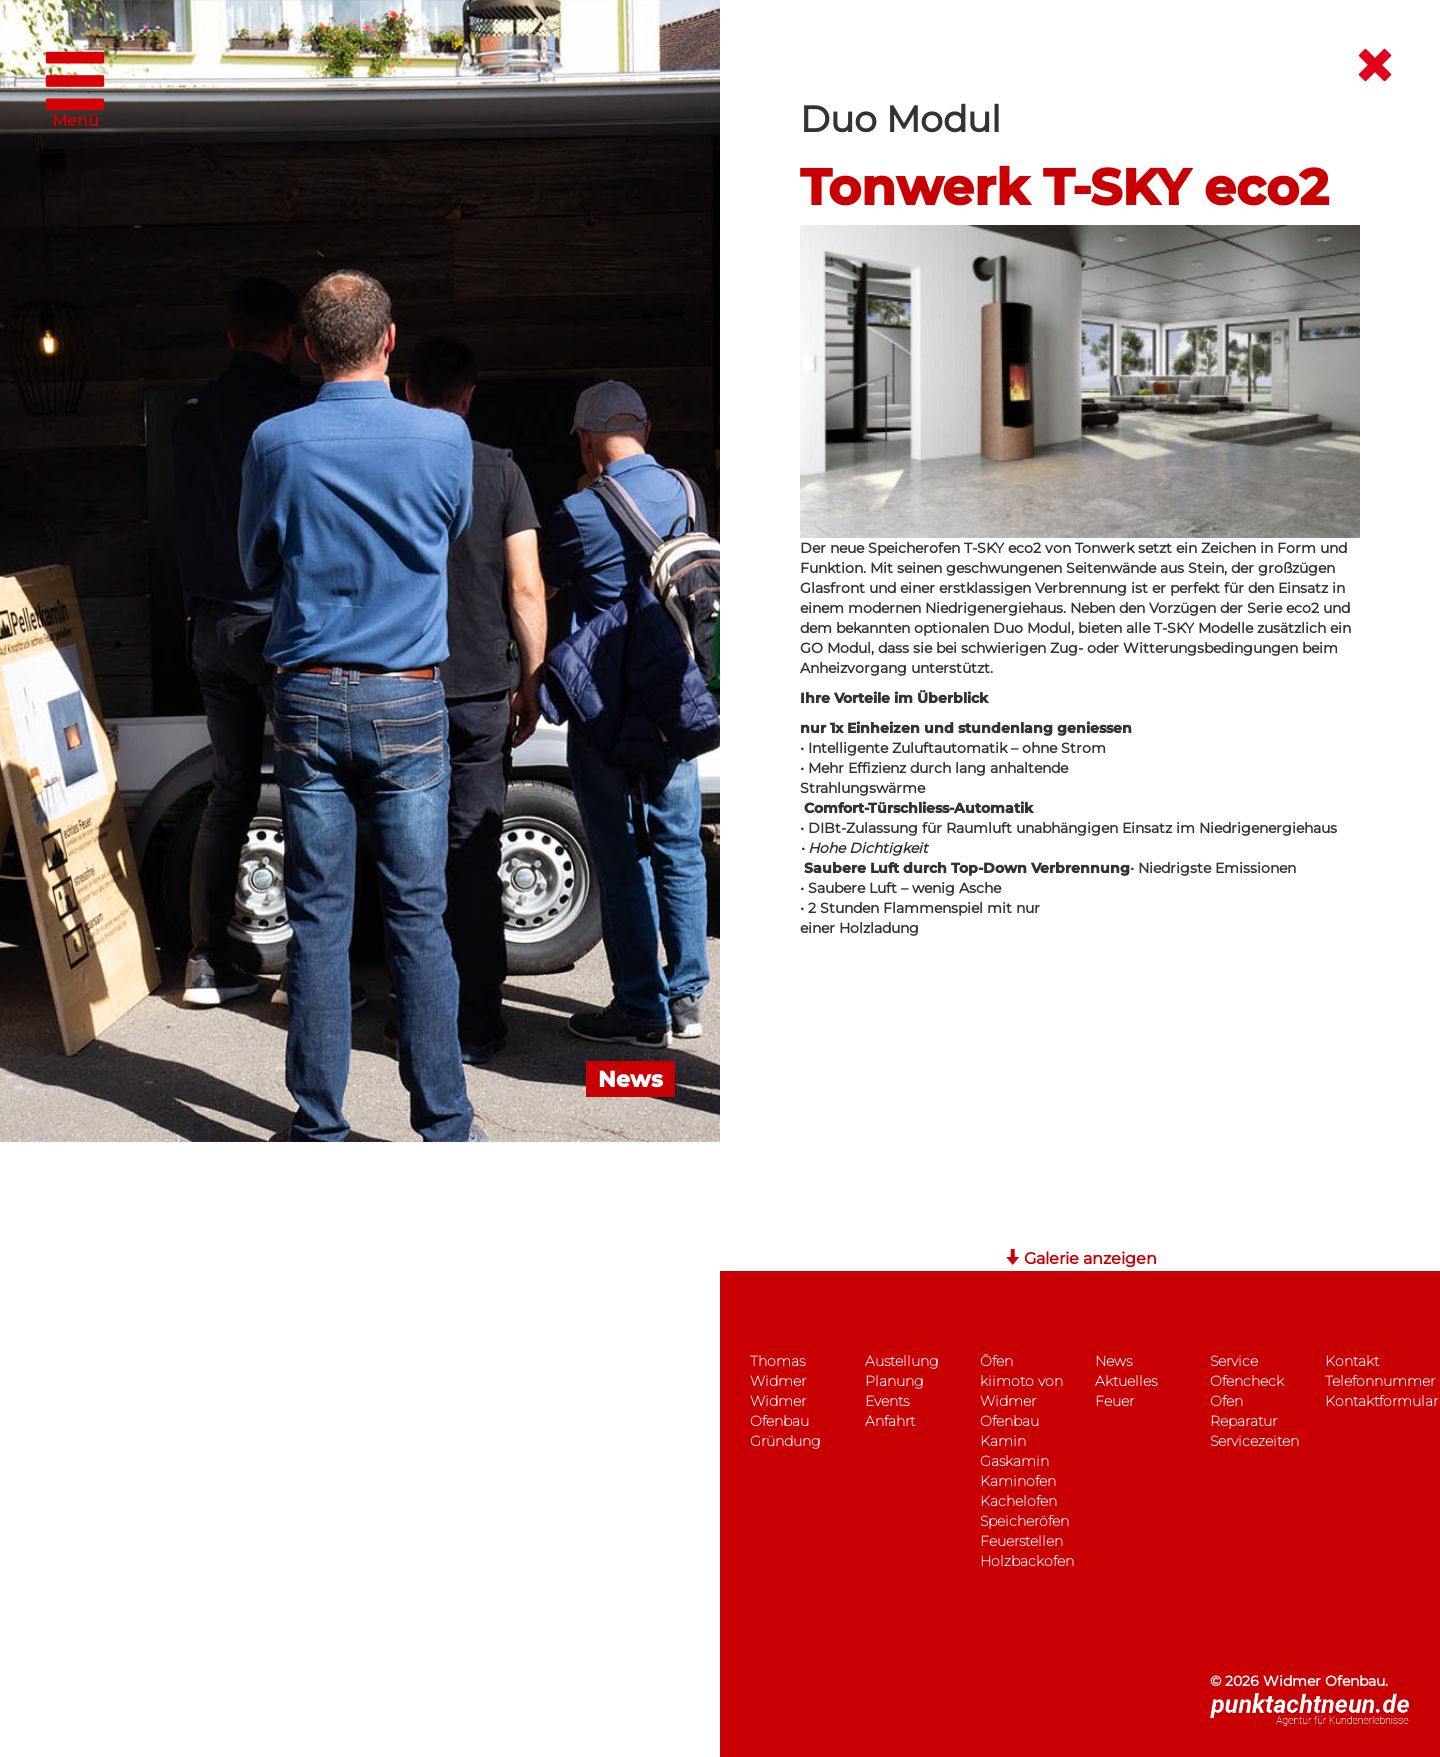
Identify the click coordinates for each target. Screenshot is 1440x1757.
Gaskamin (1014, 1461)
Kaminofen (1018, 1481)
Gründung (785, 1441)
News (1113, 1361)
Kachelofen (1018, 1501)
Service (1234, 1361)
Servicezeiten (1254, 1441)
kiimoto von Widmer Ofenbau (1021, 1401)
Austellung (901, 1361)
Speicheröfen (1024, 1521)
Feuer (1114, 1401)
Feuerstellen (1021, 1541)
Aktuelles (1126, 1381)
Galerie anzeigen (1080, 1258)
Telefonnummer (1380, 1381)
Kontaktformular (1381, 1401)
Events (887, 1401)
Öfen (996, 1361)
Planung (894, 1381)
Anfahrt (890, 1421)
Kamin (1003, 1441)
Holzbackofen (1027, 1561)
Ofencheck (1247, 1381)
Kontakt (1352, 1361)
